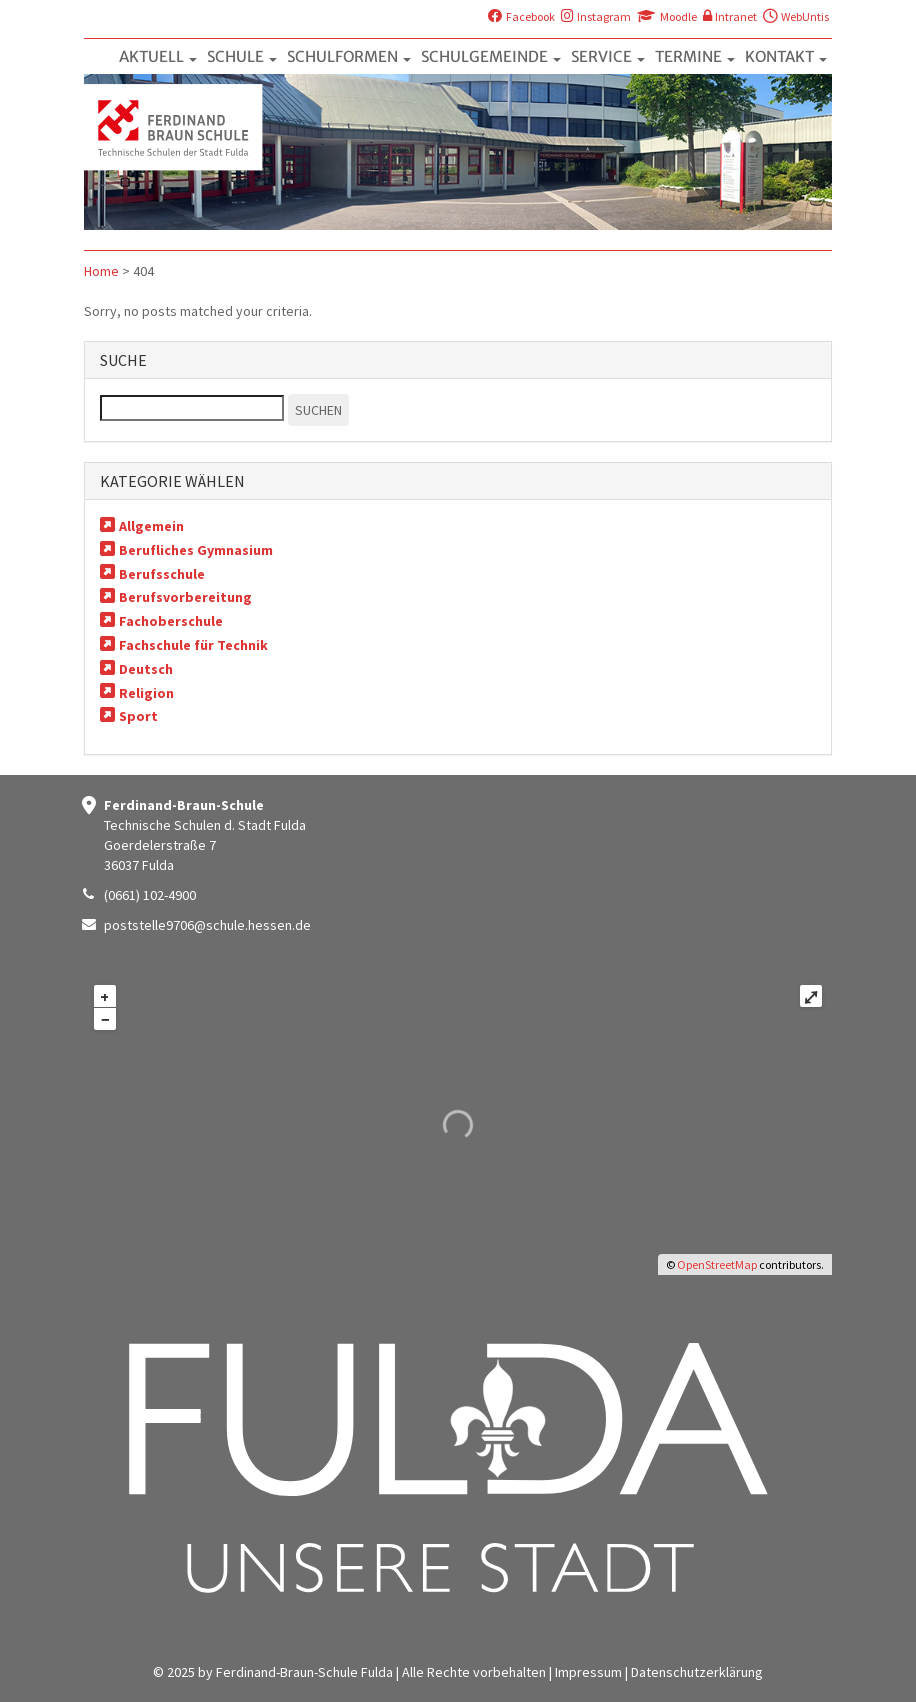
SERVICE (608, 56)
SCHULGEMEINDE (491, 56)
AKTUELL (158, 56)
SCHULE (242, 56)
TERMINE (695, 56)
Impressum (588, 1672)
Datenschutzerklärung (697, 1672)
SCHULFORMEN (349, 56)
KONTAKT (786, 56)
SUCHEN (318, 410)
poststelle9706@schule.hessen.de (207, 925)
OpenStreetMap (717, 1264)
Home (101, 271)
